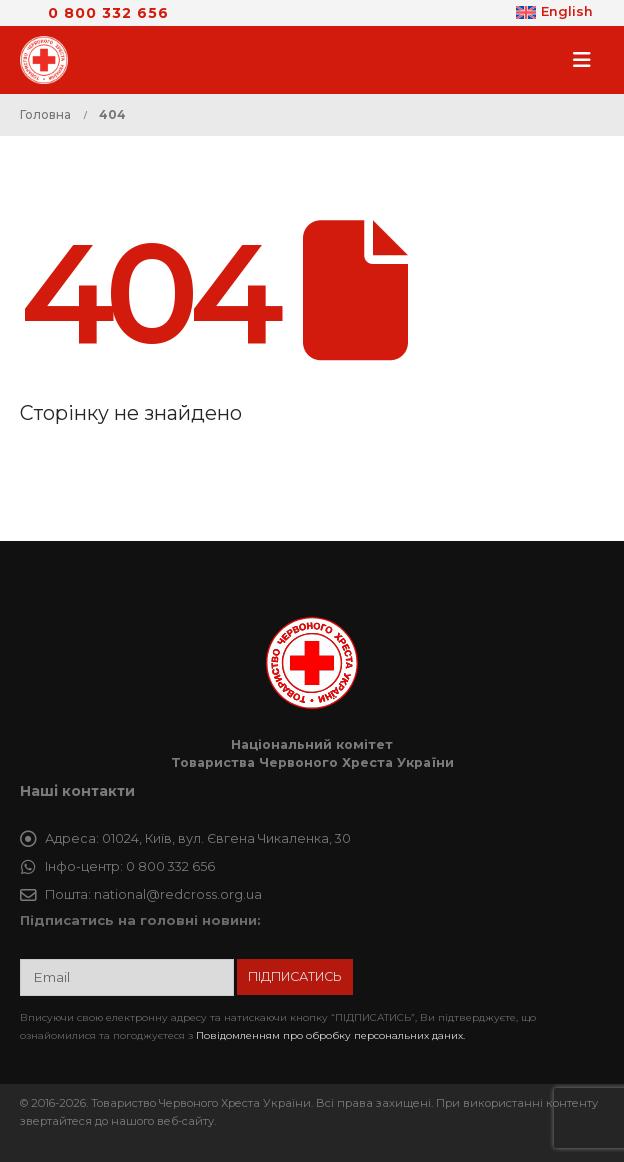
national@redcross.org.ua (178, 894)
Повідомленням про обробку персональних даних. (330, 1035)
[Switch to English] (554, 13)
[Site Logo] (50, 60)
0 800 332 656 (108, 13)
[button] (588, 60)
